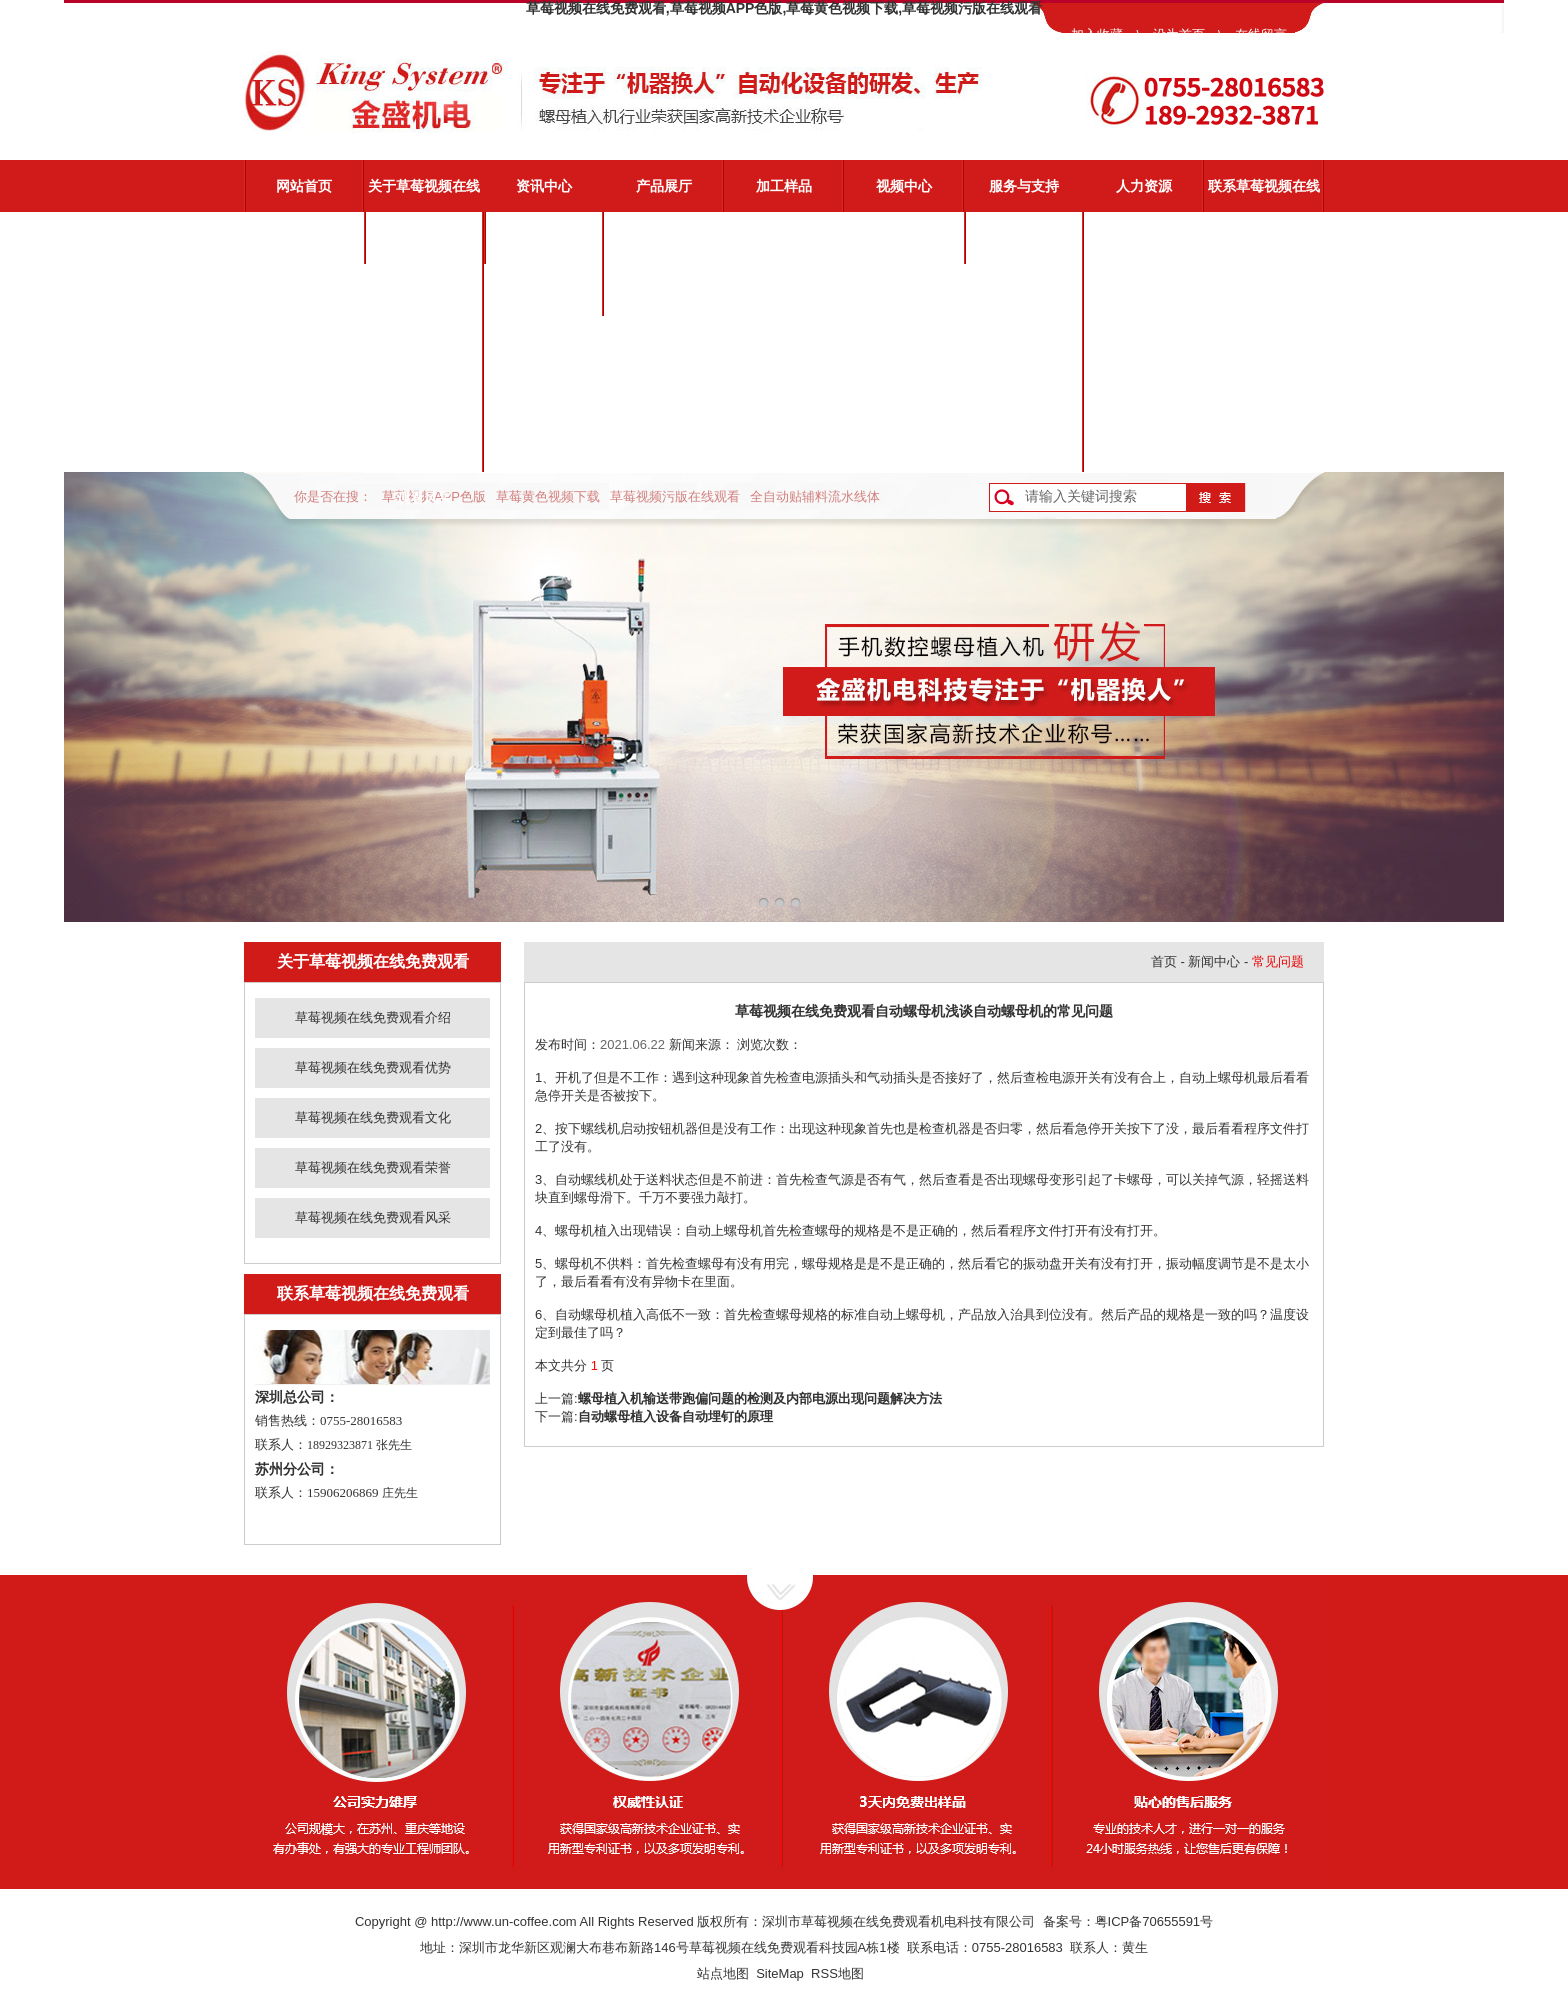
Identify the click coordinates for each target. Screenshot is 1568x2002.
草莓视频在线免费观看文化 (424, 351)
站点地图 (723, 1973)
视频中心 (904, 186)
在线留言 (1261, 34)
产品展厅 (664, 186)
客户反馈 (1024, 446)
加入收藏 (1097, 34)
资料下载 (1024, 394)
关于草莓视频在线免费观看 (424, 195)
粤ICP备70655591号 (1154, 1921)
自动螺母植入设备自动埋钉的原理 (675, 1416)
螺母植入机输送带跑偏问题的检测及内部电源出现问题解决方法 (760, 1398)
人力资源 (1144, 186)
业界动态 (544, 290)
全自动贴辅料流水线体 (815, 496)
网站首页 (304, 186)
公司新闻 (544, 238)
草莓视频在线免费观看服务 (1024, 247)
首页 (1164, 961)
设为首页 (1179, 34)
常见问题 (1024, 342)
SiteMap (780, 1973)
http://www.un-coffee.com (504, 1921)
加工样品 (784, 186)
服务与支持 (1024, 186)
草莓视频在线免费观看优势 (424, 299)
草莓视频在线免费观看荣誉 (424, 403)
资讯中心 (544, 186)
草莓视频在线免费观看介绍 (424, 247)
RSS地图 (837, 1973)
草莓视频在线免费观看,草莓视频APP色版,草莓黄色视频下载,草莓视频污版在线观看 (784, 8)
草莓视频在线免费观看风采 (424, 455)
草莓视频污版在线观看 (675, 496)
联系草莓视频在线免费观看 (1264, 195)
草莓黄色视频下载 (548, 496)
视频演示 (1024, 290)
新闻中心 (1214, 961)
